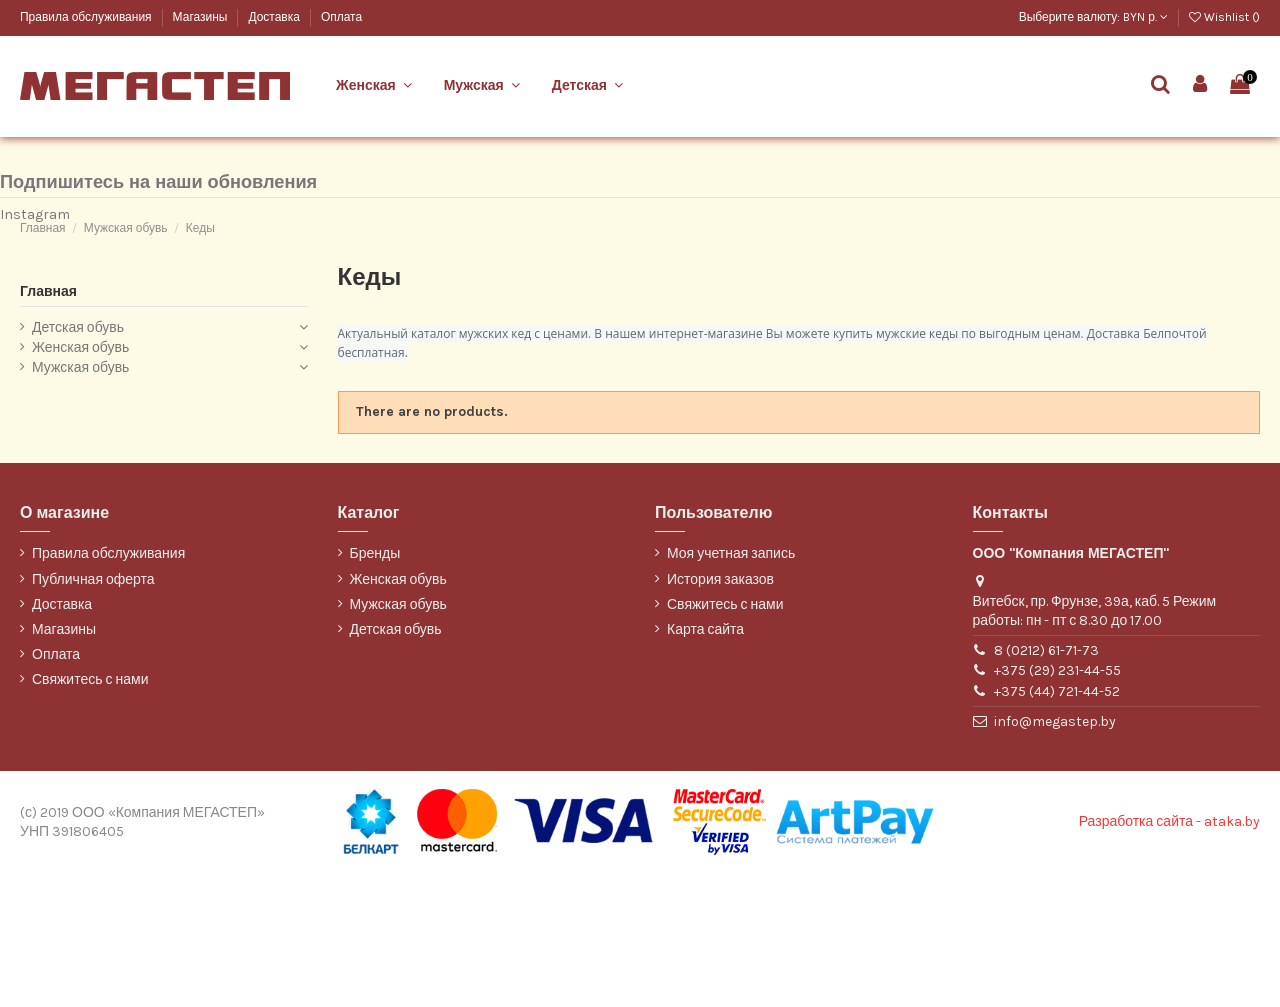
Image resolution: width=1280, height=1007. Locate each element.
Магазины (202, 17)
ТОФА (35, 194)
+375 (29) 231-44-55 (1057, 804)
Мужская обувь (80, 500)
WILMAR (42, 227)
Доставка (275, 17)
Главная (48, 424)
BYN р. (1145, 17)
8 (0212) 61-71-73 (1046, 783)
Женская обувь (80, 480)
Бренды (375, 687)
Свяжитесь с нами (90, 813)
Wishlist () (1224, 17)
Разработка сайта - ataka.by (1169, 955)
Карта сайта (705, 762)
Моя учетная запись (731, 687)
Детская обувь (78, 461)
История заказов (720, 712)
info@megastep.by (1055, 854)
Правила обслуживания (87, 17)
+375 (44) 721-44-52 (1057, 824)
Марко (36, 160)
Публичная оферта (93, 712)
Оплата (341, 17)
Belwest (41, 127)
